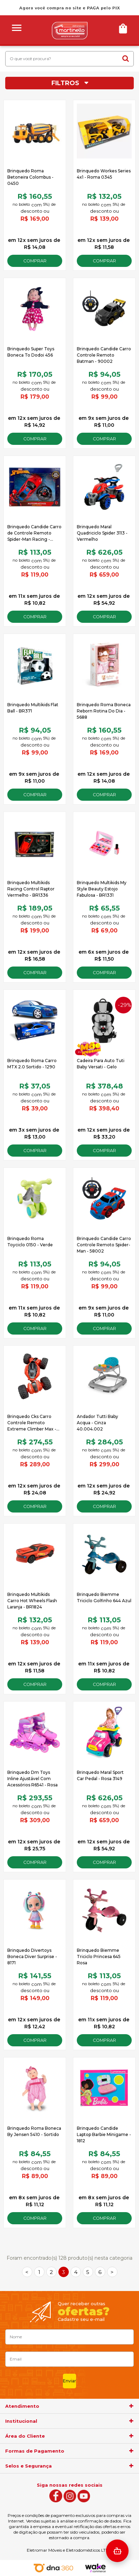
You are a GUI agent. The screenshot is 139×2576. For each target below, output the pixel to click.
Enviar (69, 2380)
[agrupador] (131, 2406)
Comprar (35, 260)
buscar (125, 58)
